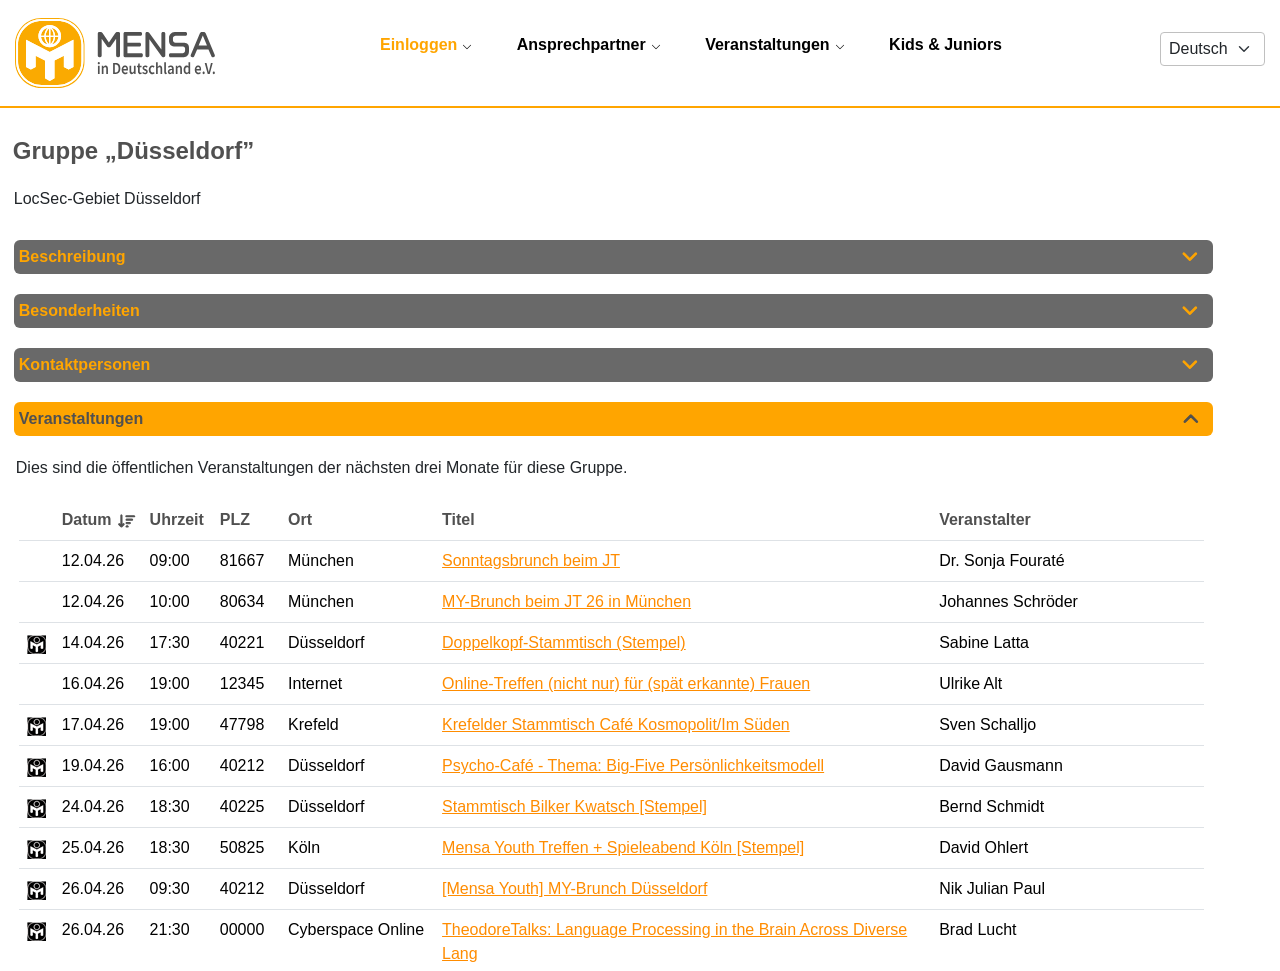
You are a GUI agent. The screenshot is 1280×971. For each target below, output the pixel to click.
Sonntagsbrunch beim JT (531, 563)
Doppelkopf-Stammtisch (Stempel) (564, 645)
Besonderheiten (79, 313)
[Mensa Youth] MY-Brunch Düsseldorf (574, 891)
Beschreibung (72, 259)
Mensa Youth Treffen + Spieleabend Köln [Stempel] (623, 850)
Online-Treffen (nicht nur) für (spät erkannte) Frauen (626, 686)
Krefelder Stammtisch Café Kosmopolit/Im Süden (616, 727)
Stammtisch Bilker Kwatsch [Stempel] (574, 809)
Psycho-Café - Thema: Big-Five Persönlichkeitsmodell (633, 768)
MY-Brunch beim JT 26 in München (566, 604)
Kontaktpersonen (85, 367)
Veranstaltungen (81, 421)
